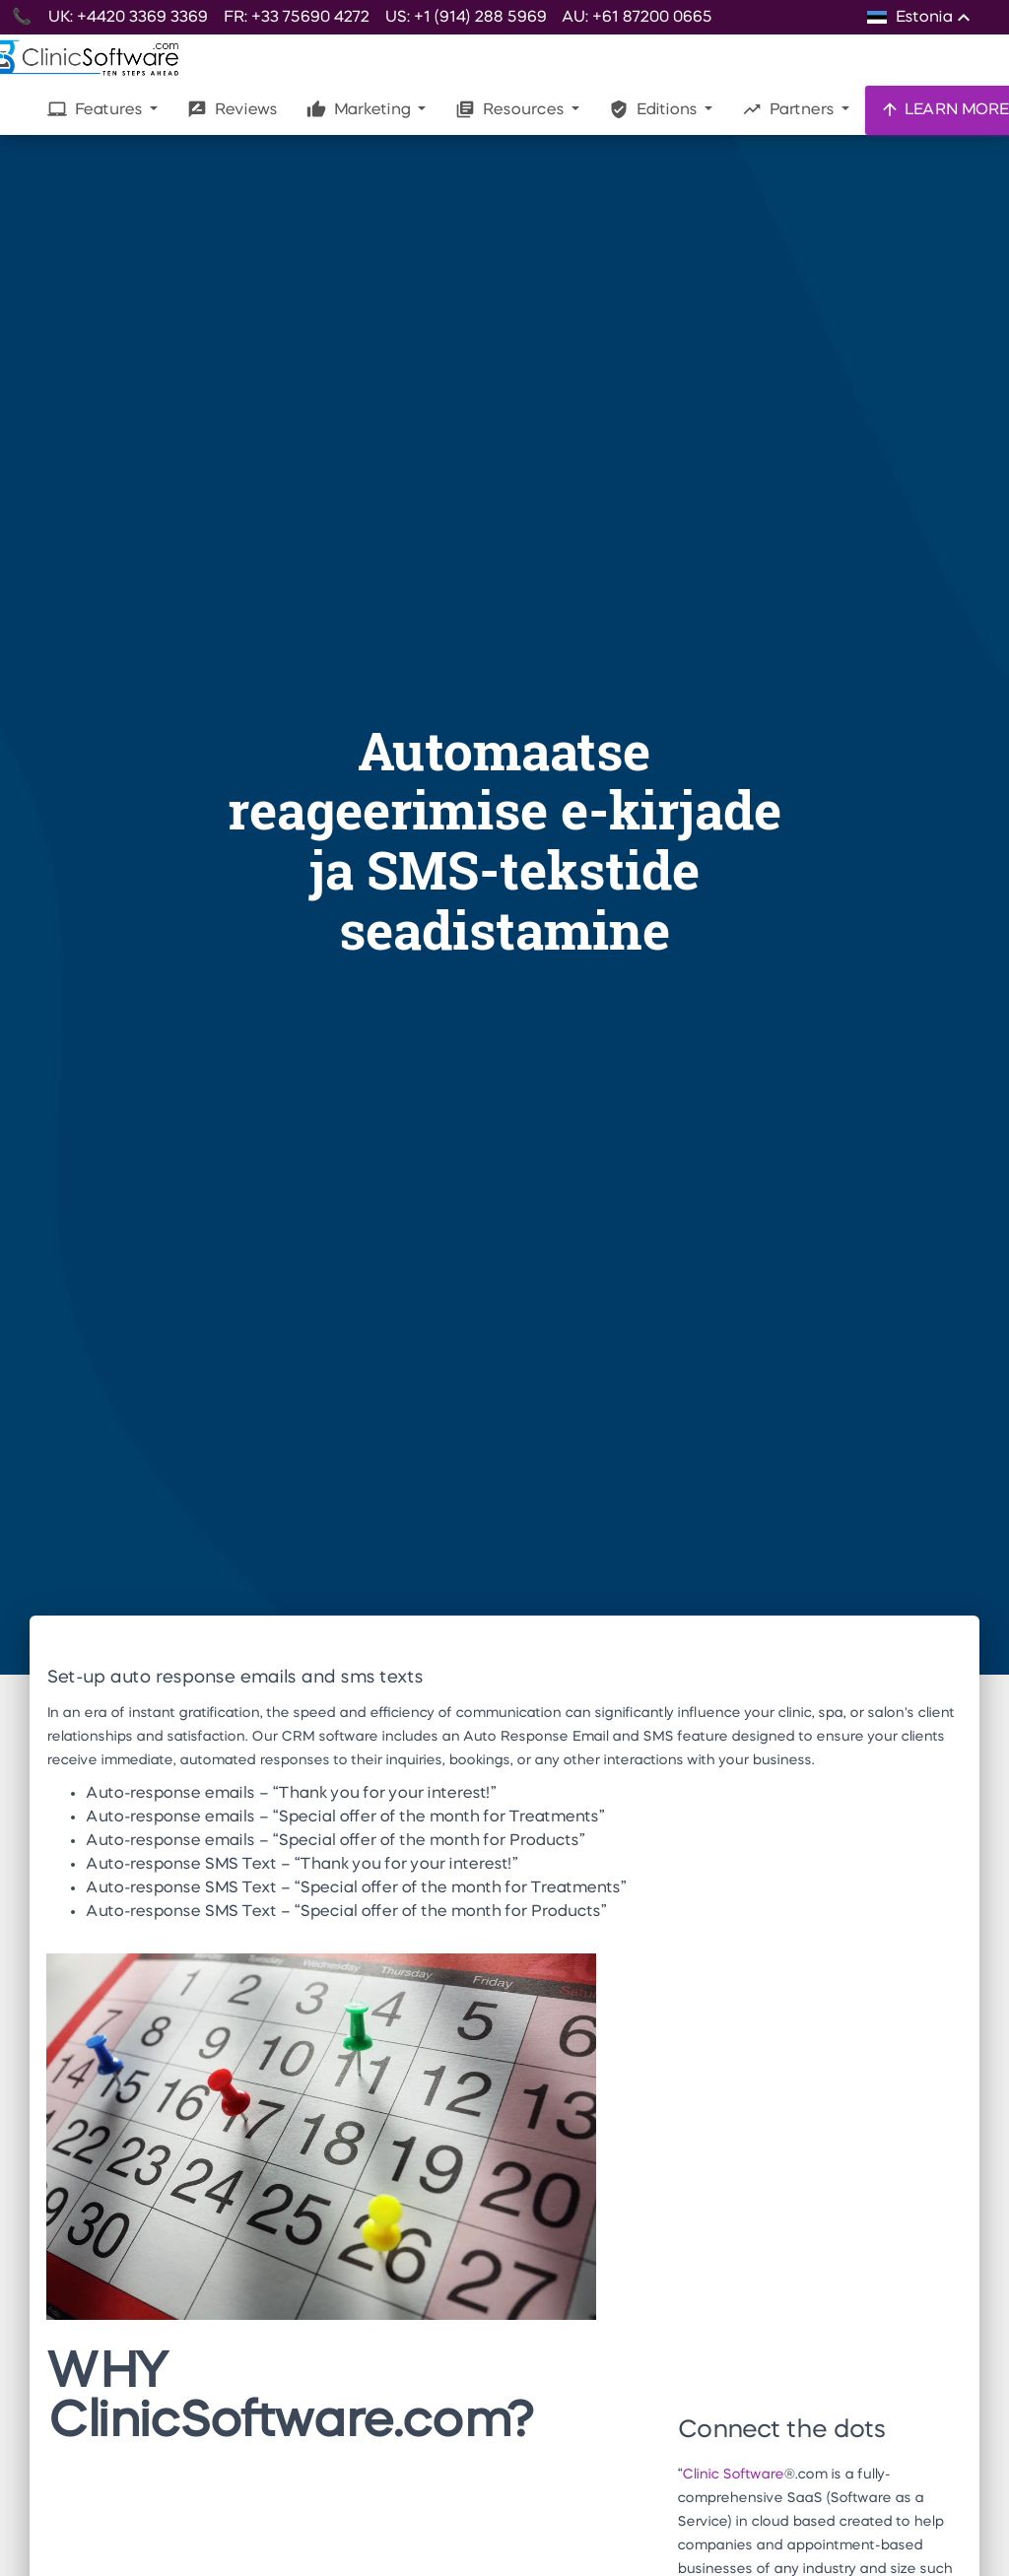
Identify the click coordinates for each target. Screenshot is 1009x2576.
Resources (511, 109)
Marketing (360, 109)
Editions (655, 109)
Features (96, 109)
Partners (790, 109)
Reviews (232, 109)
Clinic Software (732, 2474)
